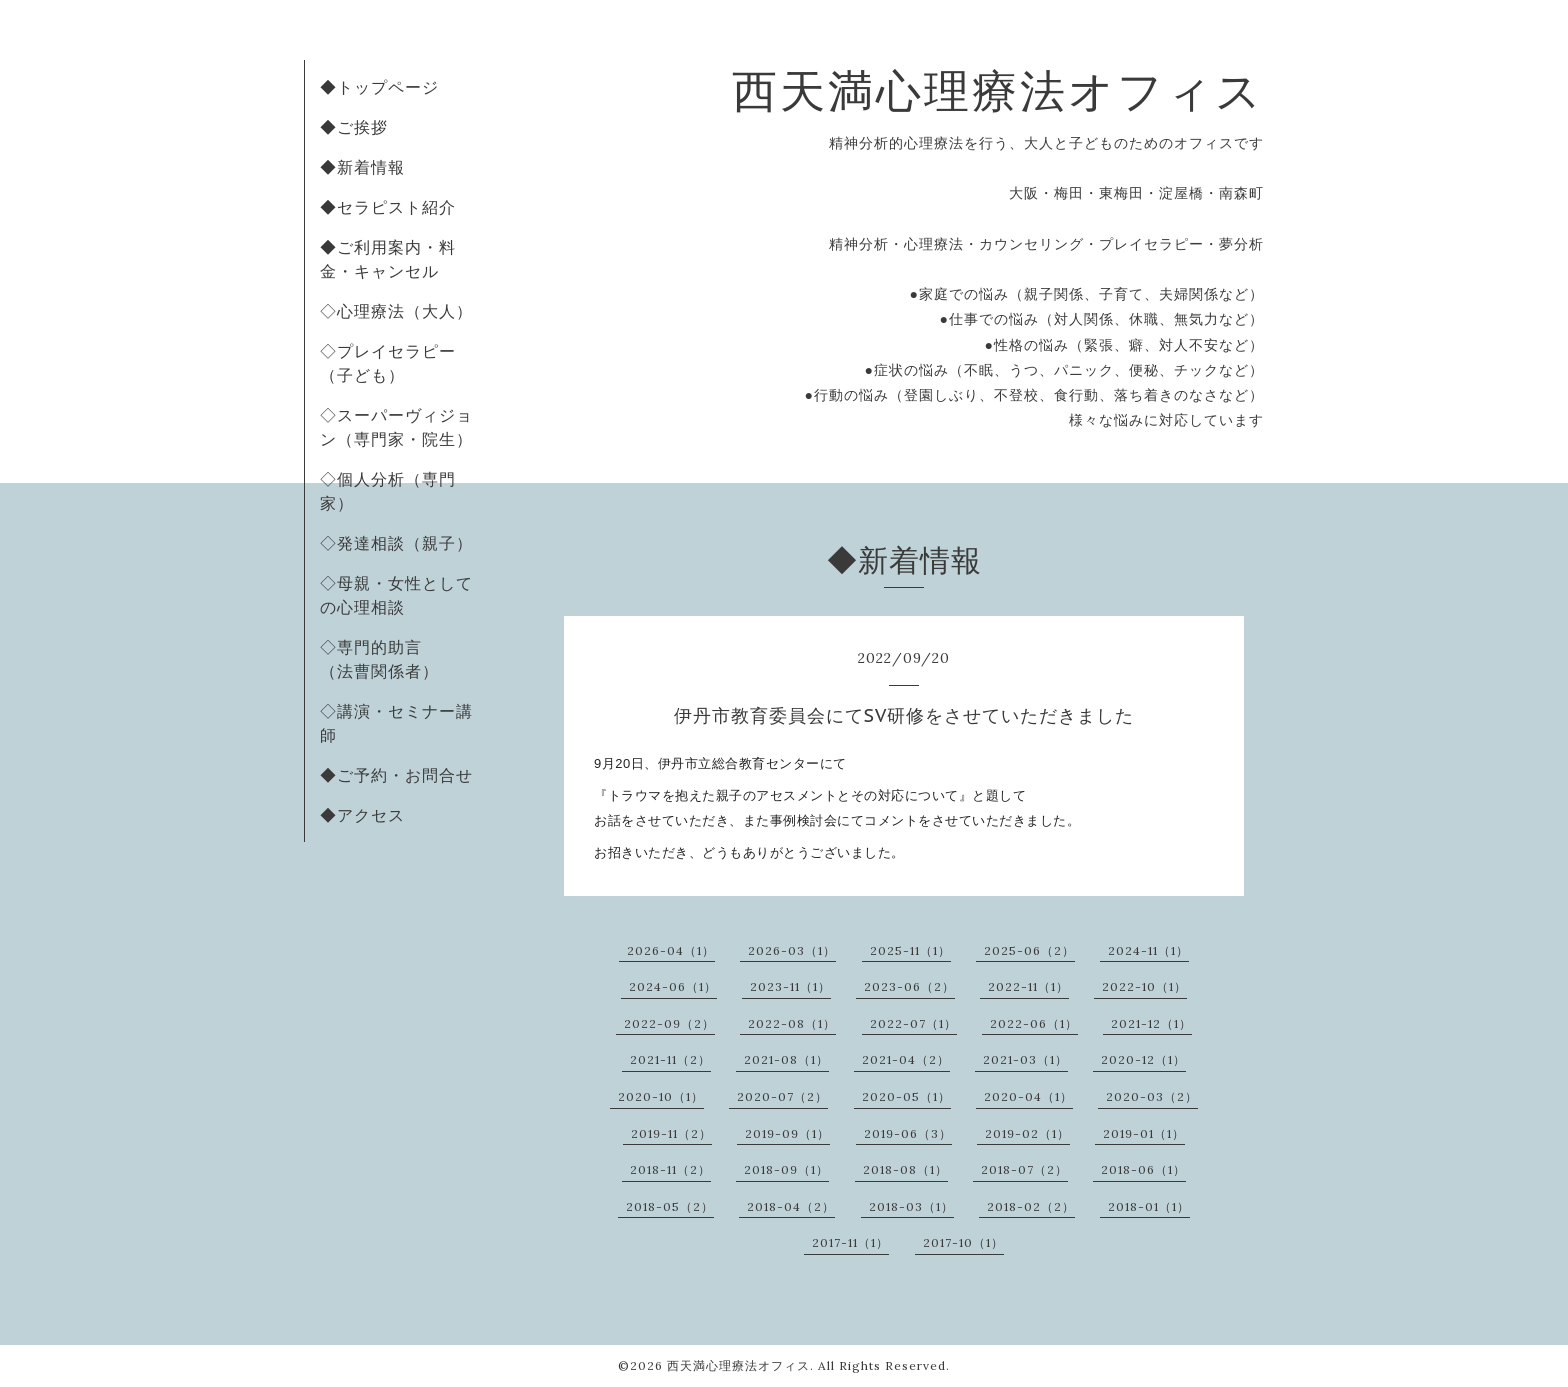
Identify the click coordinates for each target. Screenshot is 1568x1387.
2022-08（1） (792, 1023)
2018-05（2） (670, 1206)
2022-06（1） (1034, 1023)
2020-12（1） (1143, 1059)
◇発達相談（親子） (396, 543)
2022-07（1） (913, 1023)
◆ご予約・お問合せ (396, 775)
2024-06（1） (673, 986)
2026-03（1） (792, 950)
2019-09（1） (787, 1133)
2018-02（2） (1031, 1206)
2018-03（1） (911, 1206)
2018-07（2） (1024, 1169)
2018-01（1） (1149, 1206)
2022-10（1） (1144, 986)
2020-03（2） (1152, 1096)
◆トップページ (379, 87)
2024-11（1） (1148, 950)
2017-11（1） (850, 1242)
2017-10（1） (963, 1242)
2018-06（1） (1143, 1169)
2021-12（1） (1151, 1023)
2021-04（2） (906, 1059)
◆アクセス (362, 815)
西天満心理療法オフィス (998, 90)
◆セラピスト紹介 (388, 207)
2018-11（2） (670, 1169)
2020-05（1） (906, 1096)
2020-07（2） (782, 1096)
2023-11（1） (790, 986)
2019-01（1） (1144, 1133)
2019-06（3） (908, 1133)
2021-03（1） (1025, 1059)
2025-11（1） (910, 950)
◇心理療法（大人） (396, 311)
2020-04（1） (1028, 1096)
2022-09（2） (669, 1023)
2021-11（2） (670, 1059)
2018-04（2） (791, 1206)
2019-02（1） (1027, 1133)
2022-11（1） (1028, 986)
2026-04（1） (671, 950)
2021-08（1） (786, 1059)
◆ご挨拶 (354, 127)
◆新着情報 (362, 167)
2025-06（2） (1029, 950)
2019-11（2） (671, 1133)
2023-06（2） (909, 986)
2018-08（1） (905, 1169)
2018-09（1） (786, 1169)
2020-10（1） (661, 1096)
